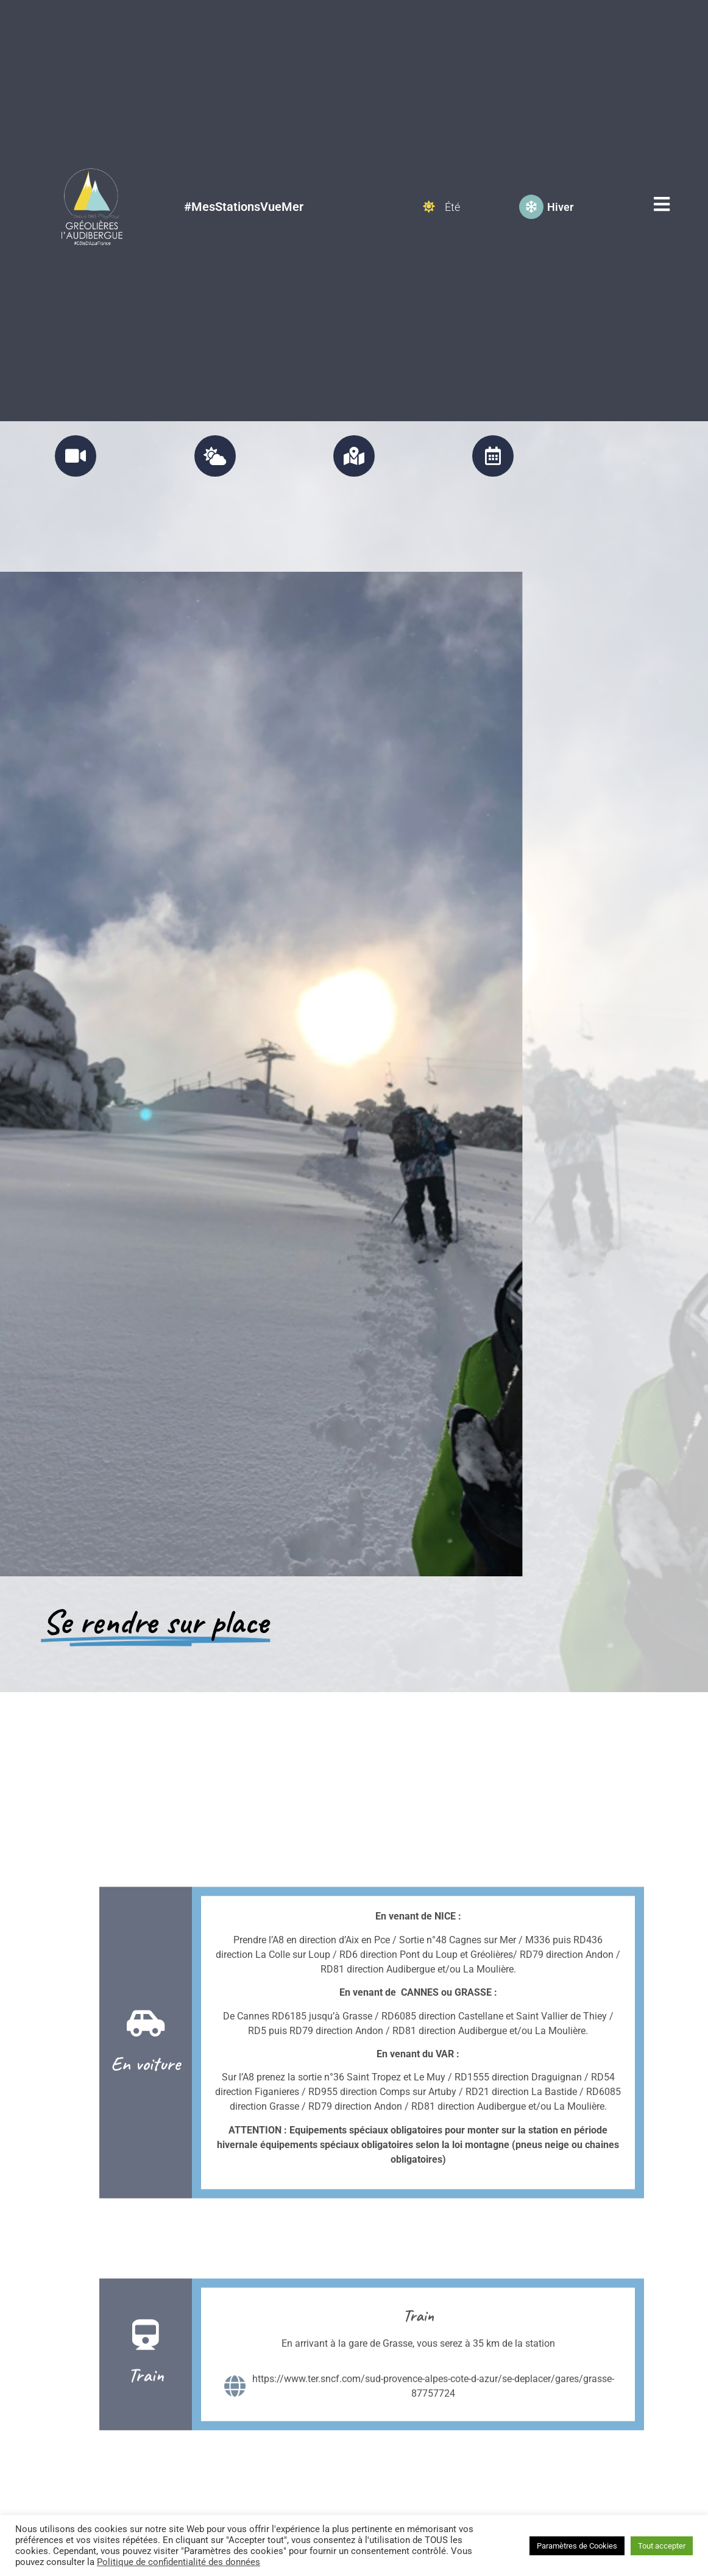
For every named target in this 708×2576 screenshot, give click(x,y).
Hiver (560, 176)
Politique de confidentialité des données (178, 2561)
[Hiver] (531, 176)
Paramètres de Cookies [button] (577, 2545)
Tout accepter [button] (661, 2545)
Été (452, 176)
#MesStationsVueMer (243, 176)
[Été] (429, 176)
